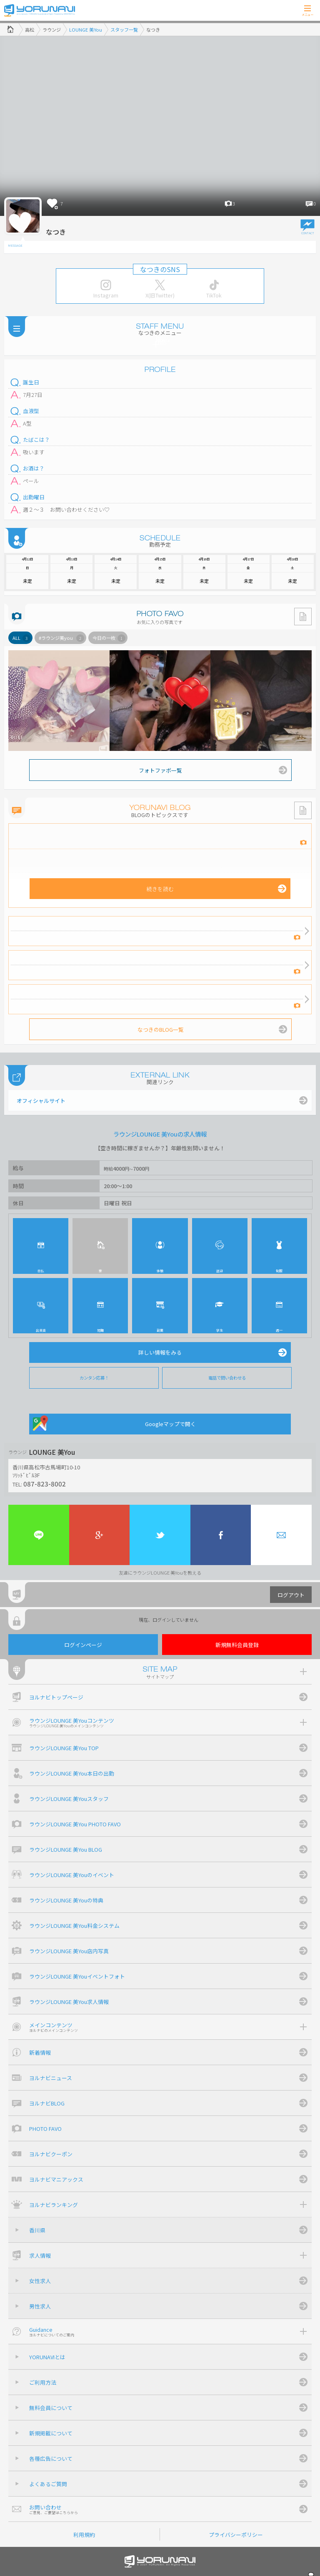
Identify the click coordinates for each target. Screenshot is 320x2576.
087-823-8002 (44, 1483)
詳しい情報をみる (160, 1352)
